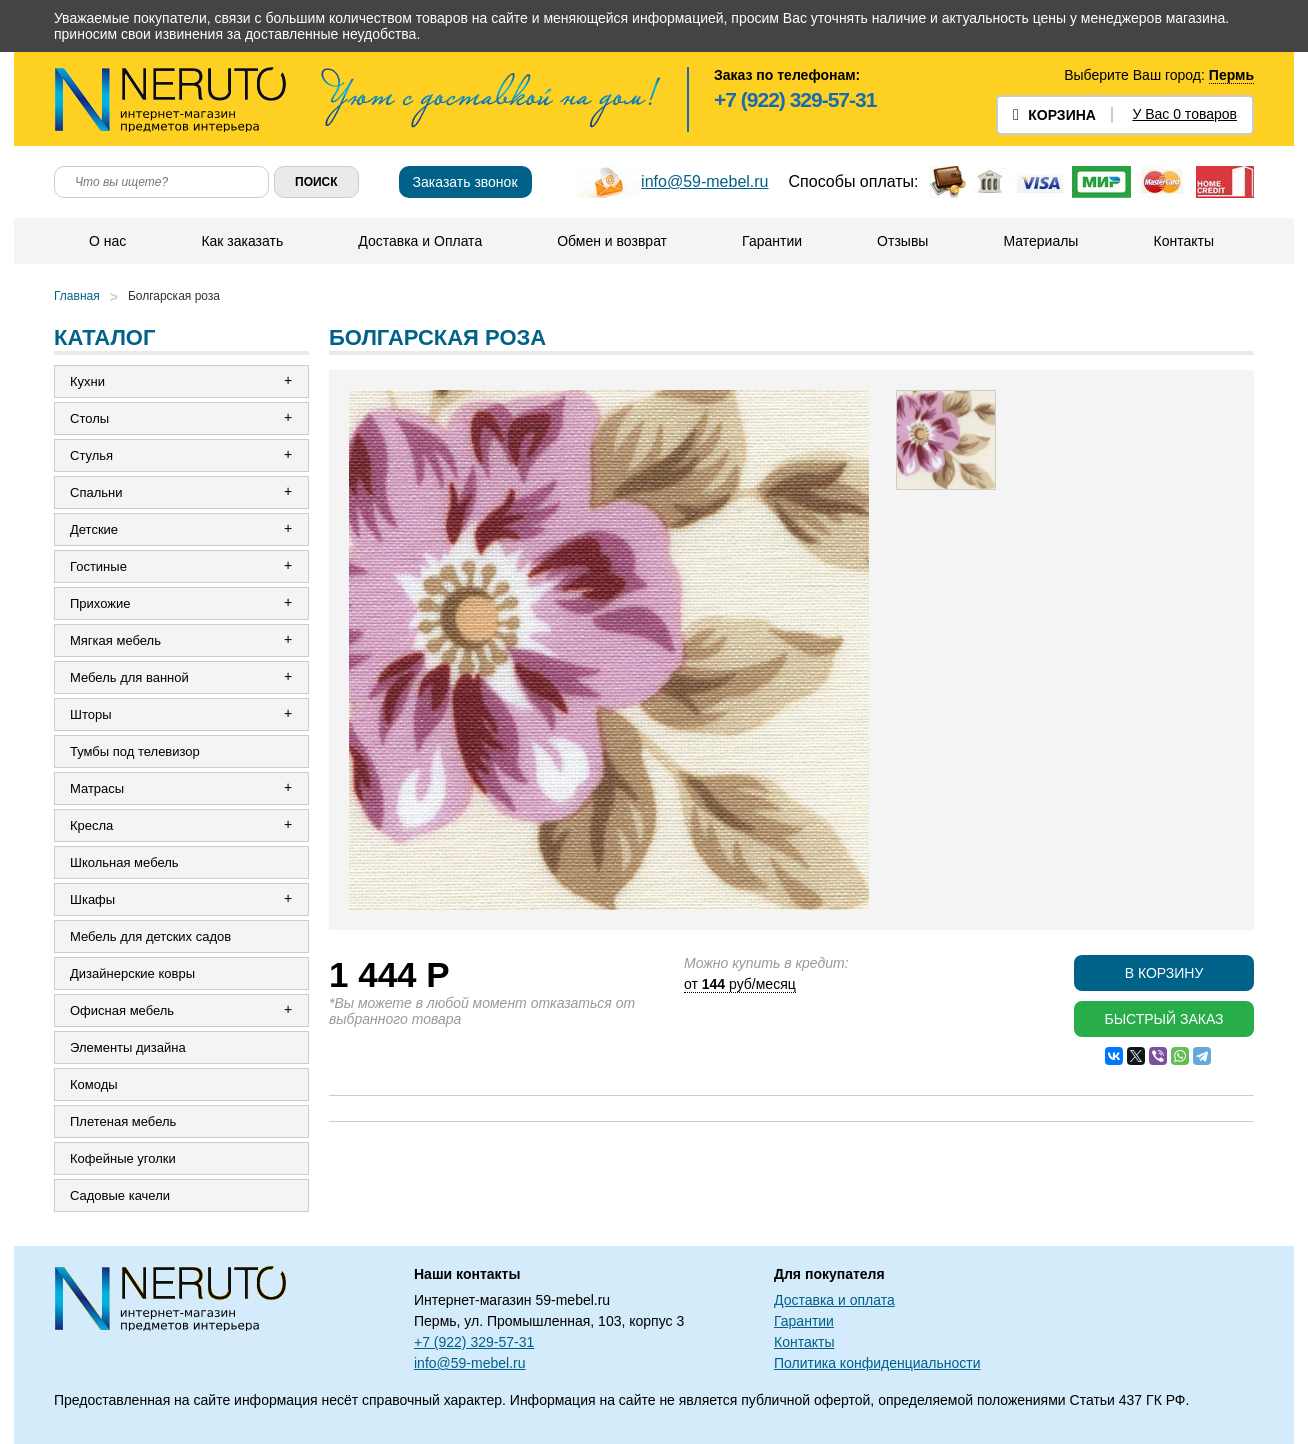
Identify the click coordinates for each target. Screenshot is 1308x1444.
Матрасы (97, 788)
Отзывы (902, 241)
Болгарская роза (174, 296)
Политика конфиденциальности (877, 1363)
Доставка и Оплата (420, 241)
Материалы (1040, 241)
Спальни (96, 492)
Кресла (91, 825)
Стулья (91, 455)
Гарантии (772, 241)
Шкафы (92, 899)
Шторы (91, 714)
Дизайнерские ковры (132, 973)
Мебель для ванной (129, 677)
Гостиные (98, 566)
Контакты (1183, 241)
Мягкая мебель (115, 640)
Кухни (87, 381)
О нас (107, 241)
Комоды (94, 1084)
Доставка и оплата (834, 1300)
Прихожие (100, 603)
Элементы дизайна (128, 1047)
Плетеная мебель (123, 1121)
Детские (94, 529)
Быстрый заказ (1163, 1019)
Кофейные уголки (123, 1158)
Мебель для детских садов (150, 936)
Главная (77, 296)
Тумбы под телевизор (135, 751)
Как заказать (242, 241)
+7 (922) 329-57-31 (795, 99)
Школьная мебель (124, 862)
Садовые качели (120, 1195)
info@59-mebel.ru (704, 181)
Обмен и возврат (612, 241)
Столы (89, 418)
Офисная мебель (122, 1010)
